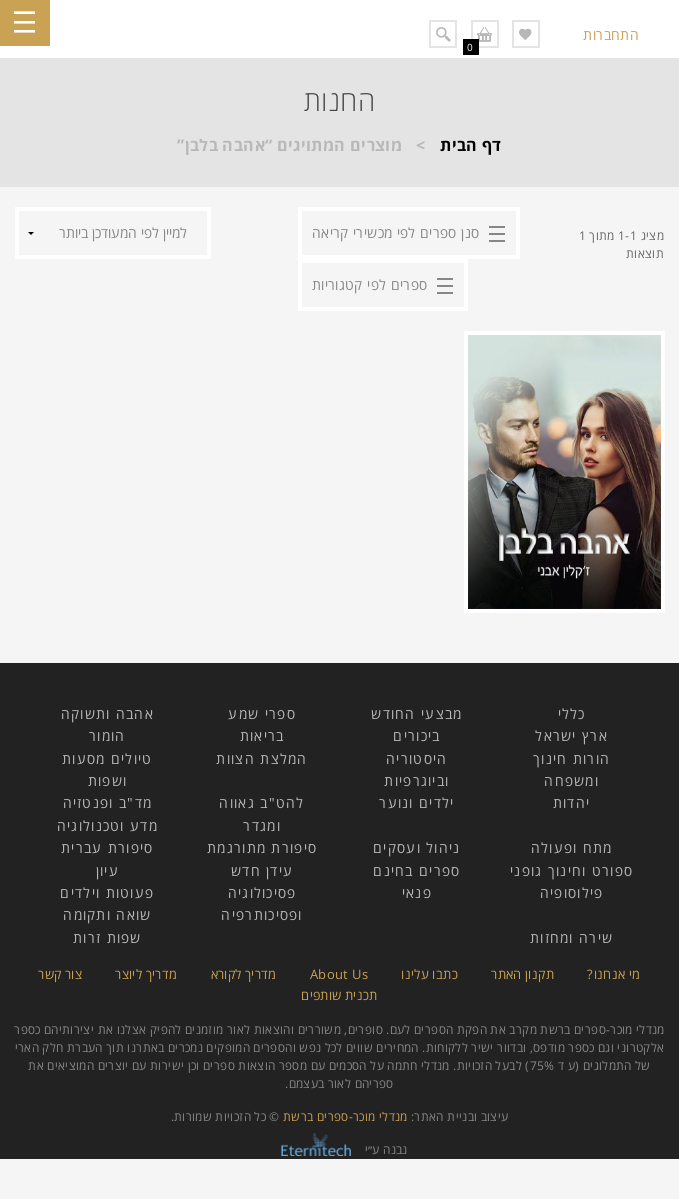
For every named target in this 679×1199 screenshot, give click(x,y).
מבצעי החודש (416, 713)
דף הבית (471, 145)
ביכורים (416, 735)
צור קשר (60, 974)
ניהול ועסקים (417, 847)
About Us (339, 974)
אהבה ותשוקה (107, 713)
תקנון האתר (522, 974)
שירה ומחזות (571, 937)
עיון (107, 870)
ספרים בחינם (416, 870)
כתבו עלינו (429, 974)
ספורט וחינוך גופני (571, 870)
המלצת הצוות (261, 758)
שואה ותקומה (107, 914)
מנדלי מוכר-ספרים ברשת (345, 1116)
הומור (107, 735)
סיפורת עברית (107, 847)
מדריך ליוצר (146, 974)
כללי (572, 713)
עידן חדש (262, 870)
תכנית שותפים (339, 995)
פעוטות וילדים (107, 892)
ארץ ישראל (571, 735)
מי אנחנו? (613, 974)
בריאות (262, 735)
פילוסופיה (572, 892)
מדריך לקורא (244, 974)
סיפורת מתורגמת (262, 847)
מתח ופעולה (572, 847)
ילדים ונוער (416, 802)
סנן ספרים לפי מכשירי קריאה (395, 232)
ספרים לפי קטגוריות (369, 284)
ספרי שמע (261, 713)
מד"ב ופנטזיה (108, 802)
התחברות (611, 34)
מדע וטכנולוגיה (107, 825)
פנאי (417, 892)
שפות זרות (107, 937)
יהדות (572, 802)
